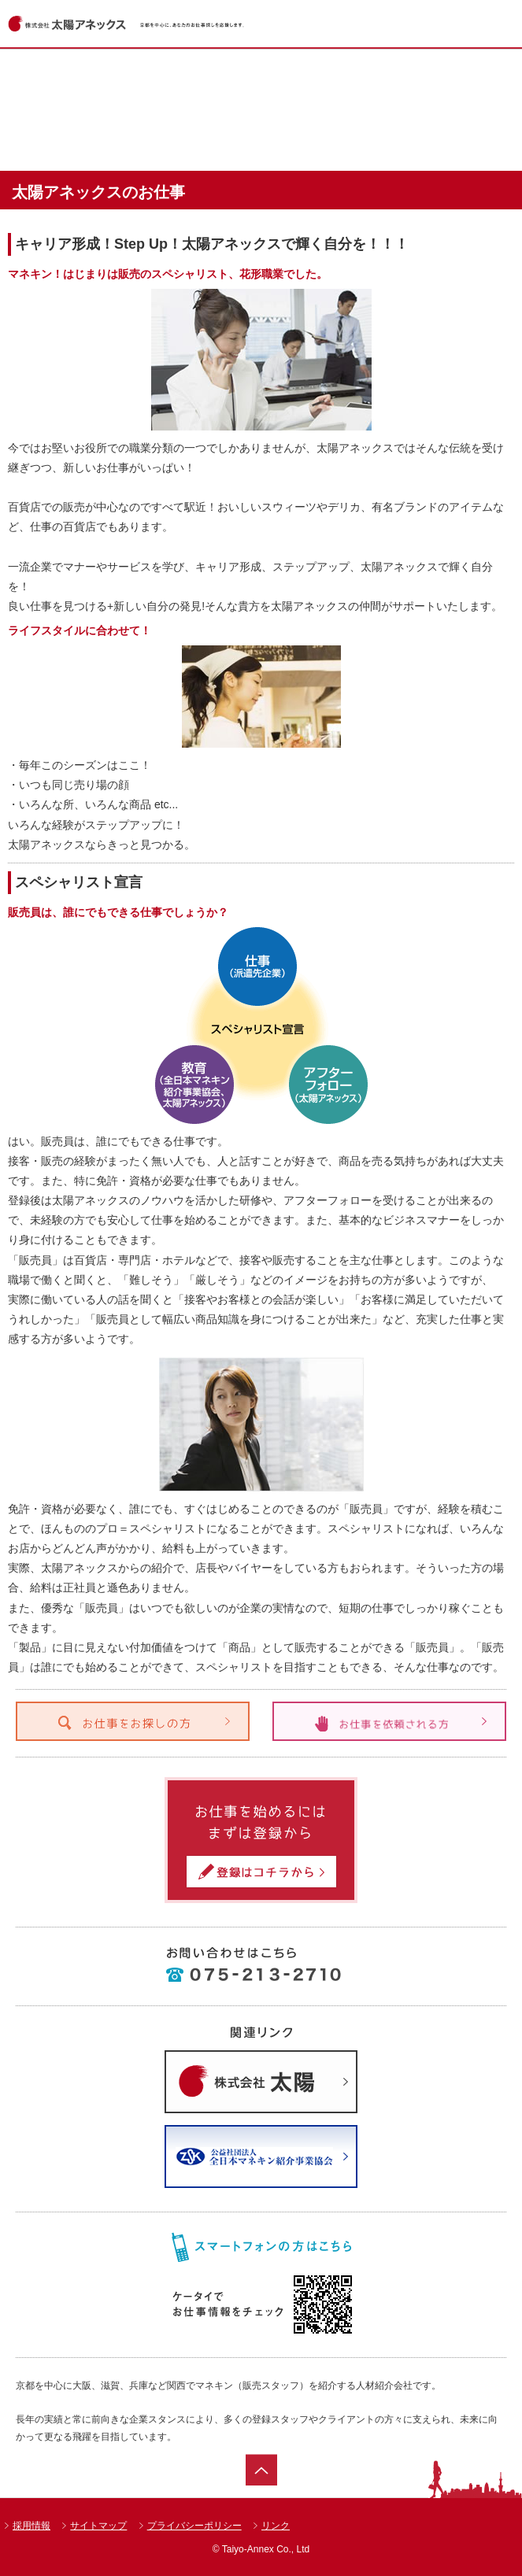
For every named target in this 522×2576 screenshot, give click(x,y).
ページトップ (261, 2469)
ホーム (103, 77)
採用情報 (31, 2525)
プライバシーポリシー (194, 2525)
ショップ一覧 (413, 77)
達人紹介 (103, 132)
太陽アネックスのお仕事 (258, 132)
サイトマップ (98, 2525)
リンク (275, 2525)
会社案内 (413, 132)
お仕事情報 (258, 77)
